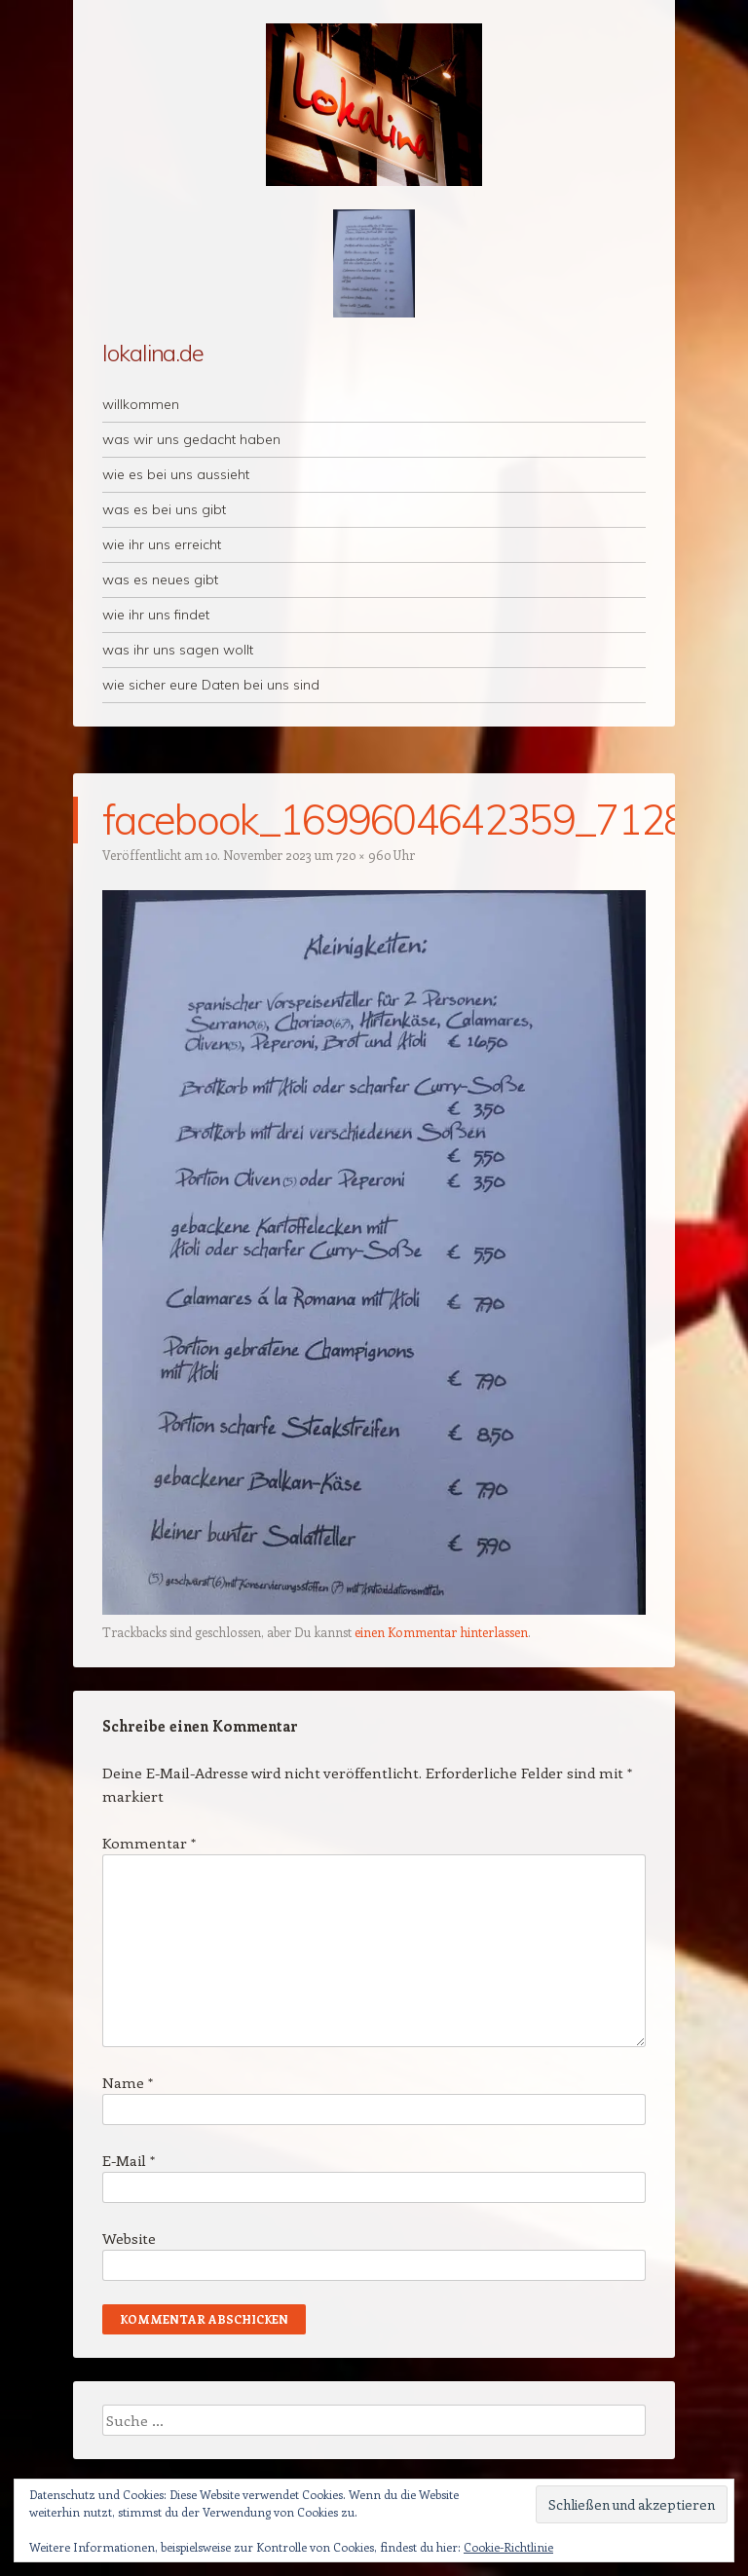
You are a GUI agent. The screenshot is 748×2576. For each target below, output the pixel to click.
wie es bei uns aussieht (175, 474)
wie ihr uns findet (155, 614)
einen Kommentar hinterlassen (441, 1632)
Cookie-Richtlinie (508, 2547)
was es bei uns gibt (164, 509)
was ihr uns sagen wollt (177, 649)
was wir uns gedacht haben (191, 439)
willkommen (140, 404)
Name (127, 2082)
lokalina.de (153, 352)
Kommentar (149, 1842)
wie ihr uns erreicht (161, 544)
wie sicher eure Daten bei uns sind (210, 684)
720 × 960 (363, 854)
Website (129, 2238)
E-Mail (128, 2160)
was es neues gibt (160, 579)
